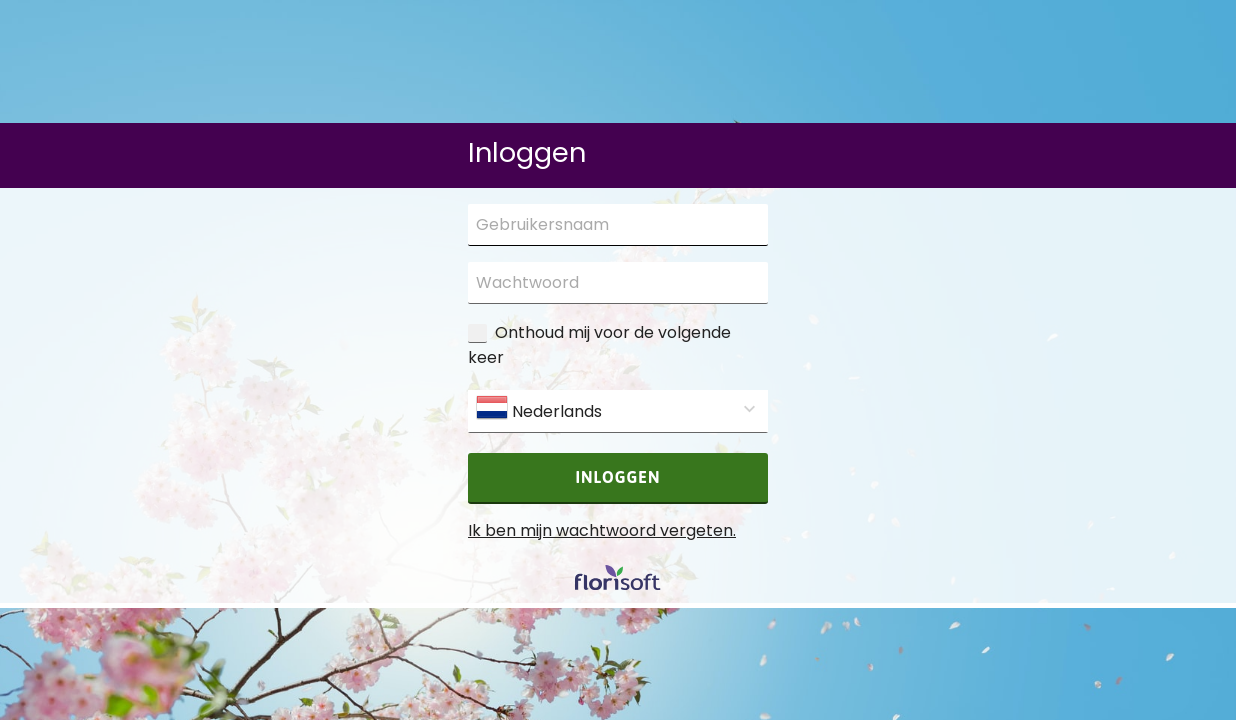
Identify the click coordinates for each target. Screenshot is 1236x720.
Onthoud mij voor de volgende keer (599, 345)
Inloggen (618, 477)
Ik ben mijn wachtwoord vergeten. (602, 530)
